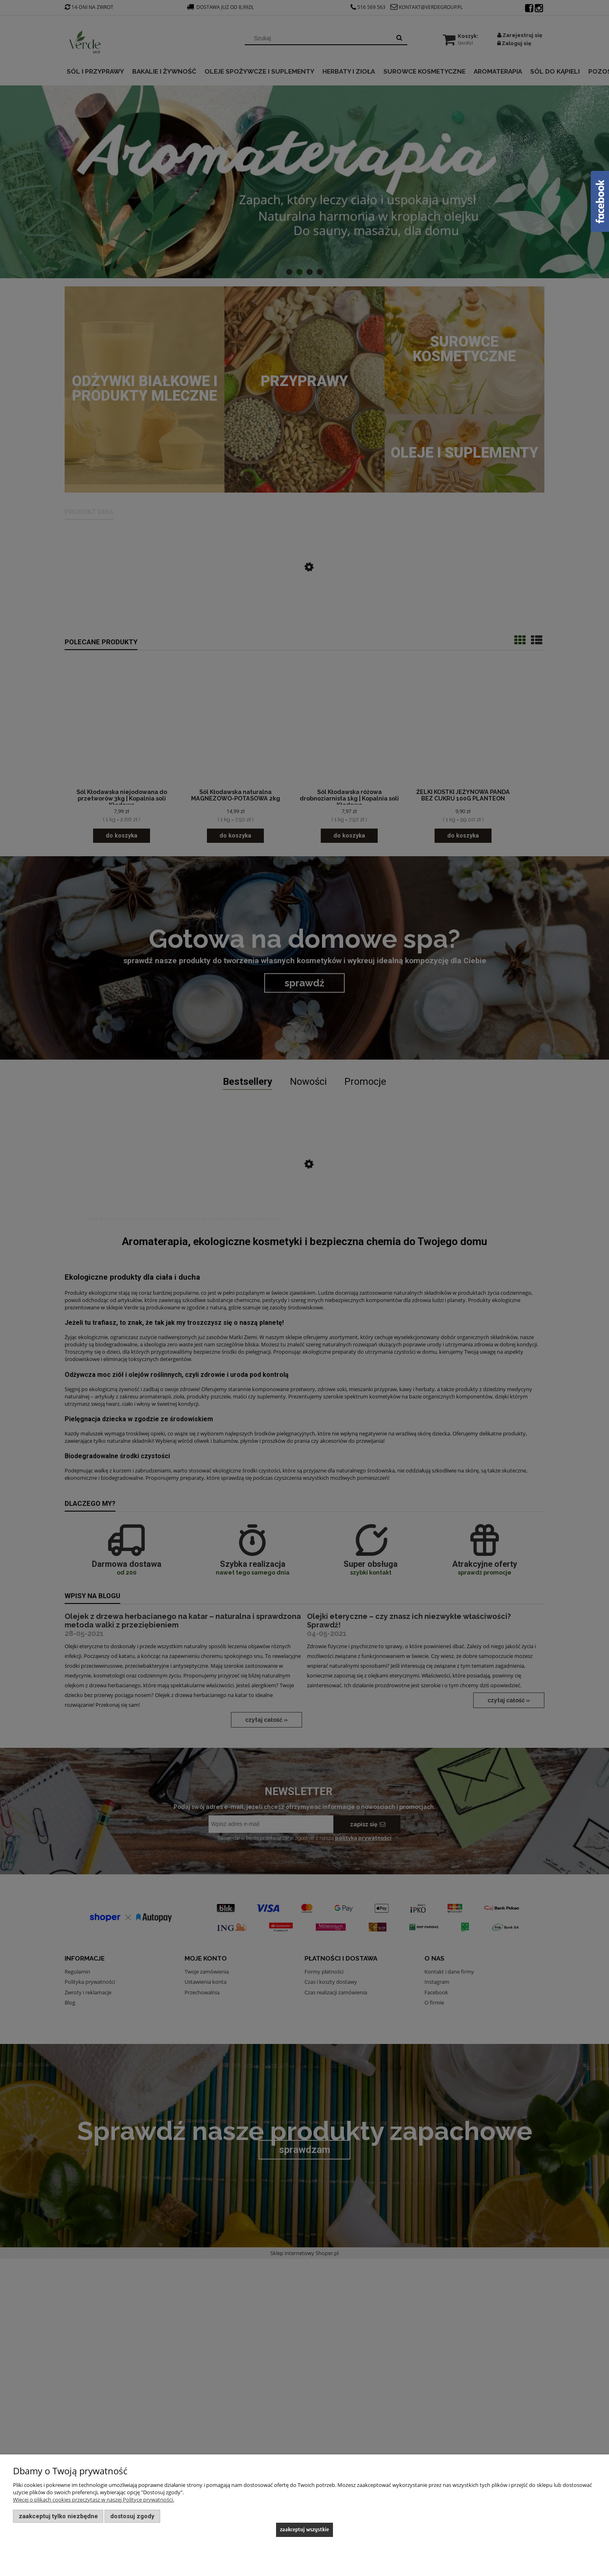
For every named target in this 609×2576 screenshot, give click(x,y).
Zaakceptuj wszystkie (304, 2529)
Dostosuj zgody (132, 2516)
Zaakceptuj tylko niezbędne (58, 2516)
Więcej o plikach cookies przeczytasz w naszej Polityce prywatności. (93, 2499)
